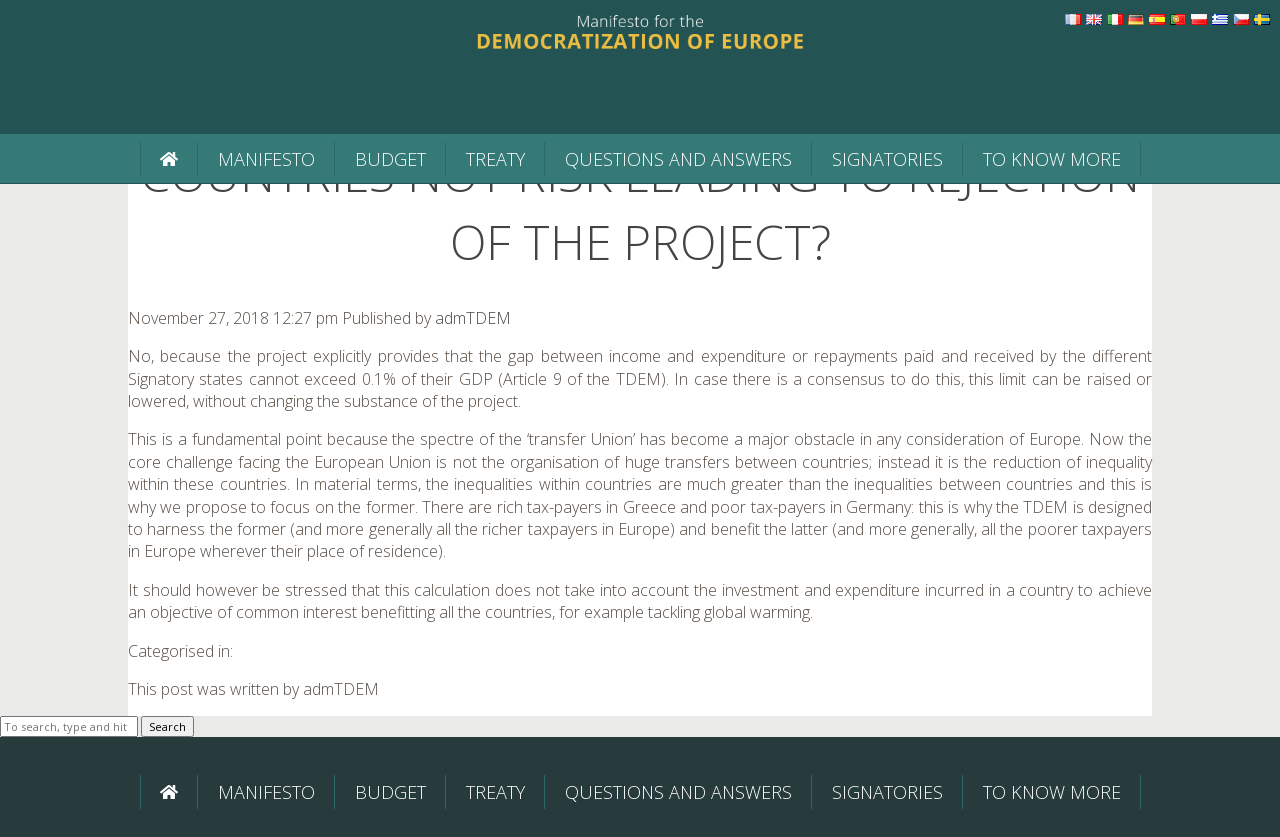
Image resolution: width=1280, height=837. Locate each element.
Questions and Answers (678, 159)
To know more (1052, 159)
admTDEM (473, 318)
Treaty (495, 159)
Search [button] (167, 726)
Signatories (887, 159)
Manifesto (266, 159)
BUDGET (390, 159)
